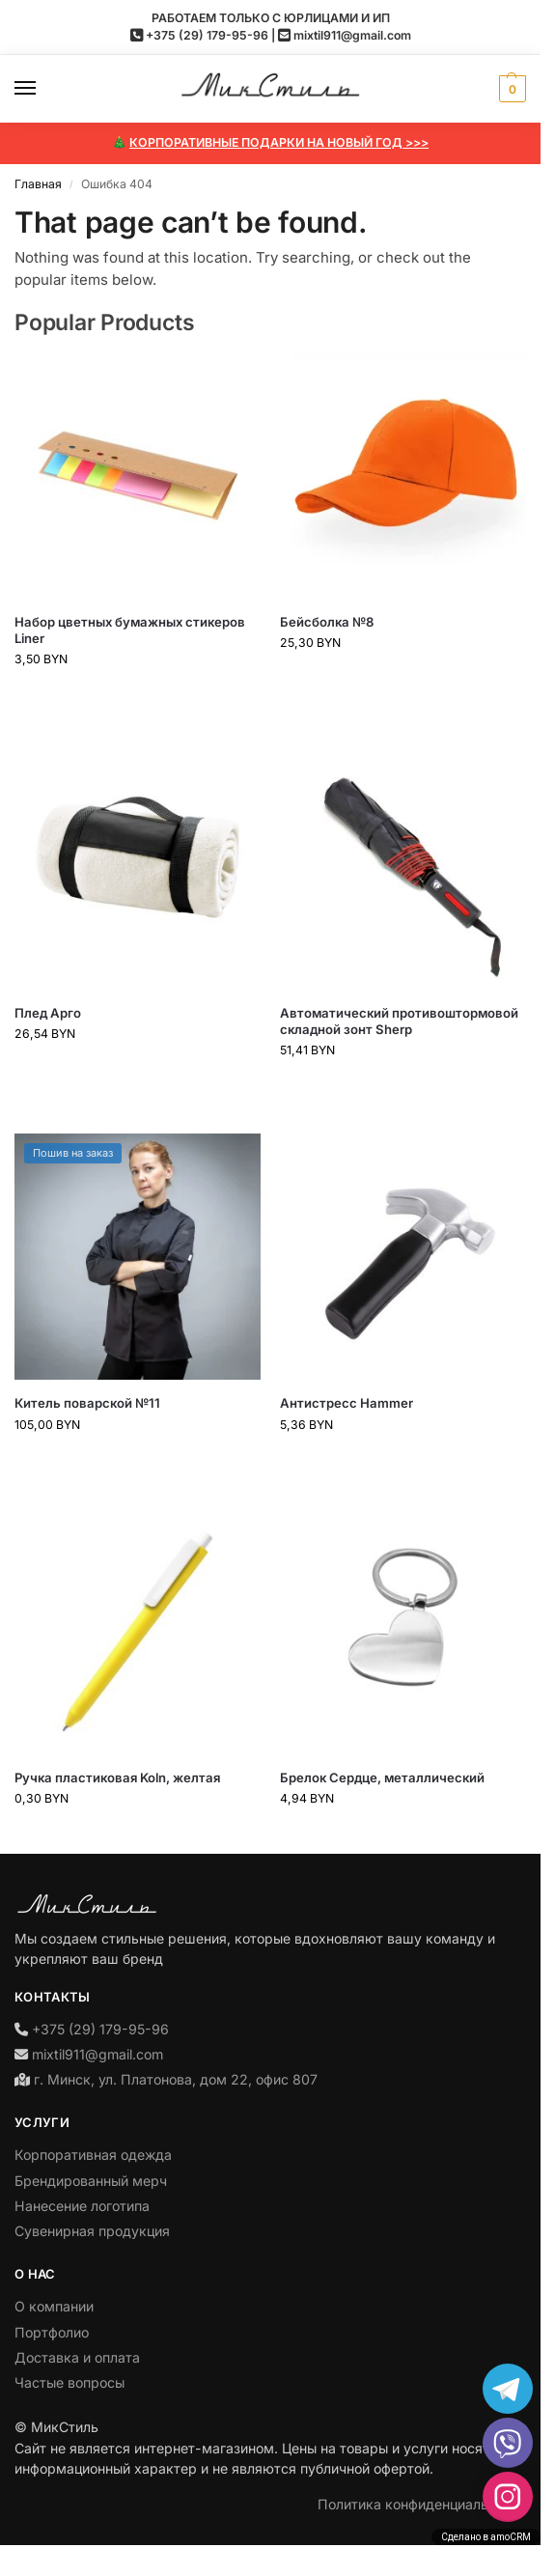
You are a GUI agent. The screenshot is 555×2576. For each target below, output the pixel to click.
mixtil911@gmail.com (352, 35)
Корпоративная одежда (93, 2154)
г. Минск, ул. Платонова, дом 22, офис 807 (176, 2079)
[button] (510, 88)
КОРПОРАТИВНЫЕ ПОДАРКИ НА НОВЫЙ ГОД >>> (279, 142)
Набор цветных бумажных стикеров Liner (129, 630)
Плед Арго (47, 1013)
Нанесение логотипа (82, 2206)
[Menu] (43, 88)
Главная (38, 184)
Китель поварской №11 (87, 1403)
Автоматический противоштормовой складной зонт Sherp (399, 1021)
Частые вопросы (69, 2382)
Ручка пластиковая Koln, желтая (117, 1777)
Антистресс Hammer (346, 1403)
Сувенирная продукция (92, 2231)
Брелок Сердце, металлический (382, 1777)
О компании (54, 2306)
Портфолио (51, 2332)
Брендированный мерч (90, 2180)
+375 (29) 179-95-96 (207, 35)
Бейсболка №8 (327, 622)
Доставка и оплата (77, 2357)
